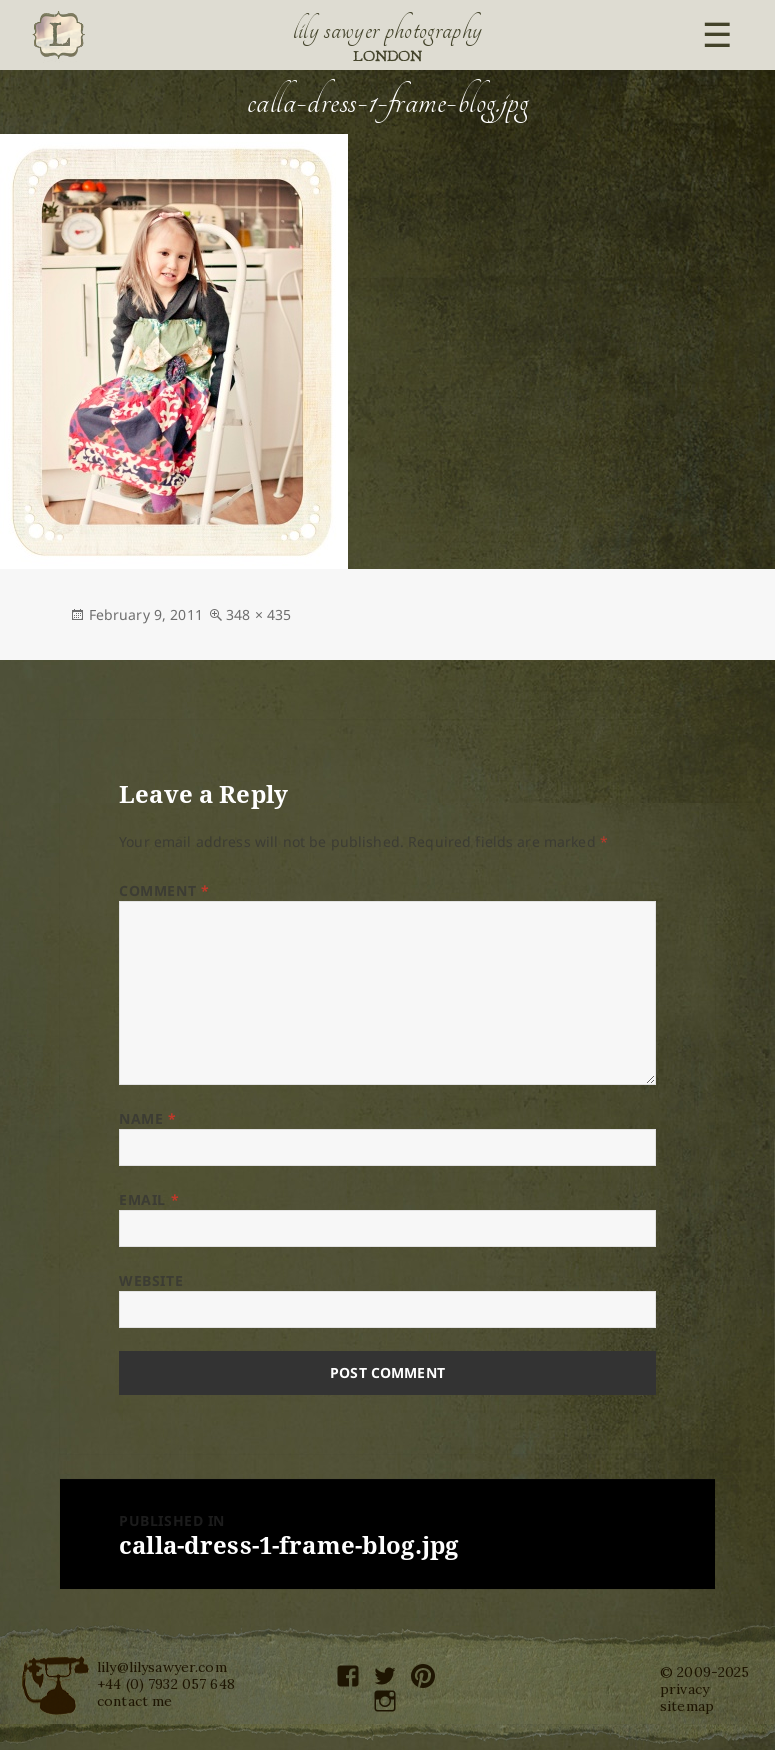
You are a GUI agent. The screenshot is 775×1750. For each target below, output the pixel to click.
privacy (684, 1689)
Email (149, 1199)
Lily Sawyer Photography (388, 30)
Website (151, 1280)
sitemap (687, 1706)
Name (147, 1118)
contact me (134, 1701)
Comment (164, 890)
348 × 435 (258, 614)
